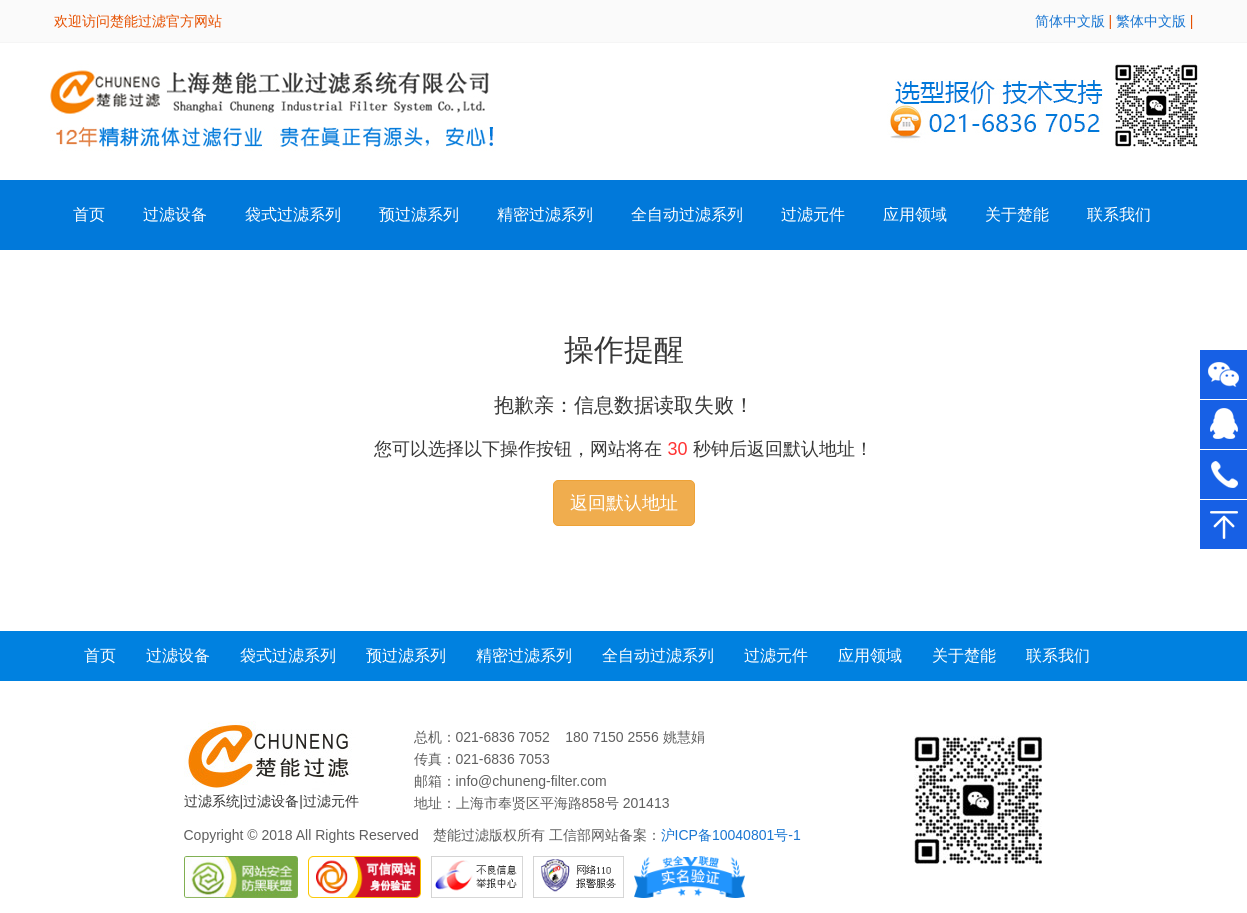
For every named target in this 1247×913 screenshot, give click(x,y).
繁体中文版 (1151, 21)
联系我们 (1119, 214)
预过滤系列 (419, 214)
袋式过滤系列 (293, 214)
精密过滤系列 (545, 214)
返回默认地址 (624, 503)
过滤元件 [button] (813, 214)
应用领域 (915, 214)
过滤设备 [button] (175, 214)
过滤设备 (178, 655)
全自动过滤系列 (687, 214)
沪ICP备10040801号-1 (731, 835)
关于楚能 (964, 655)
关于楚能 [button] (1017, 214)
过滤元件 (776, 655)
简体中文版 (1070, 21)
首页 (89, 214)
